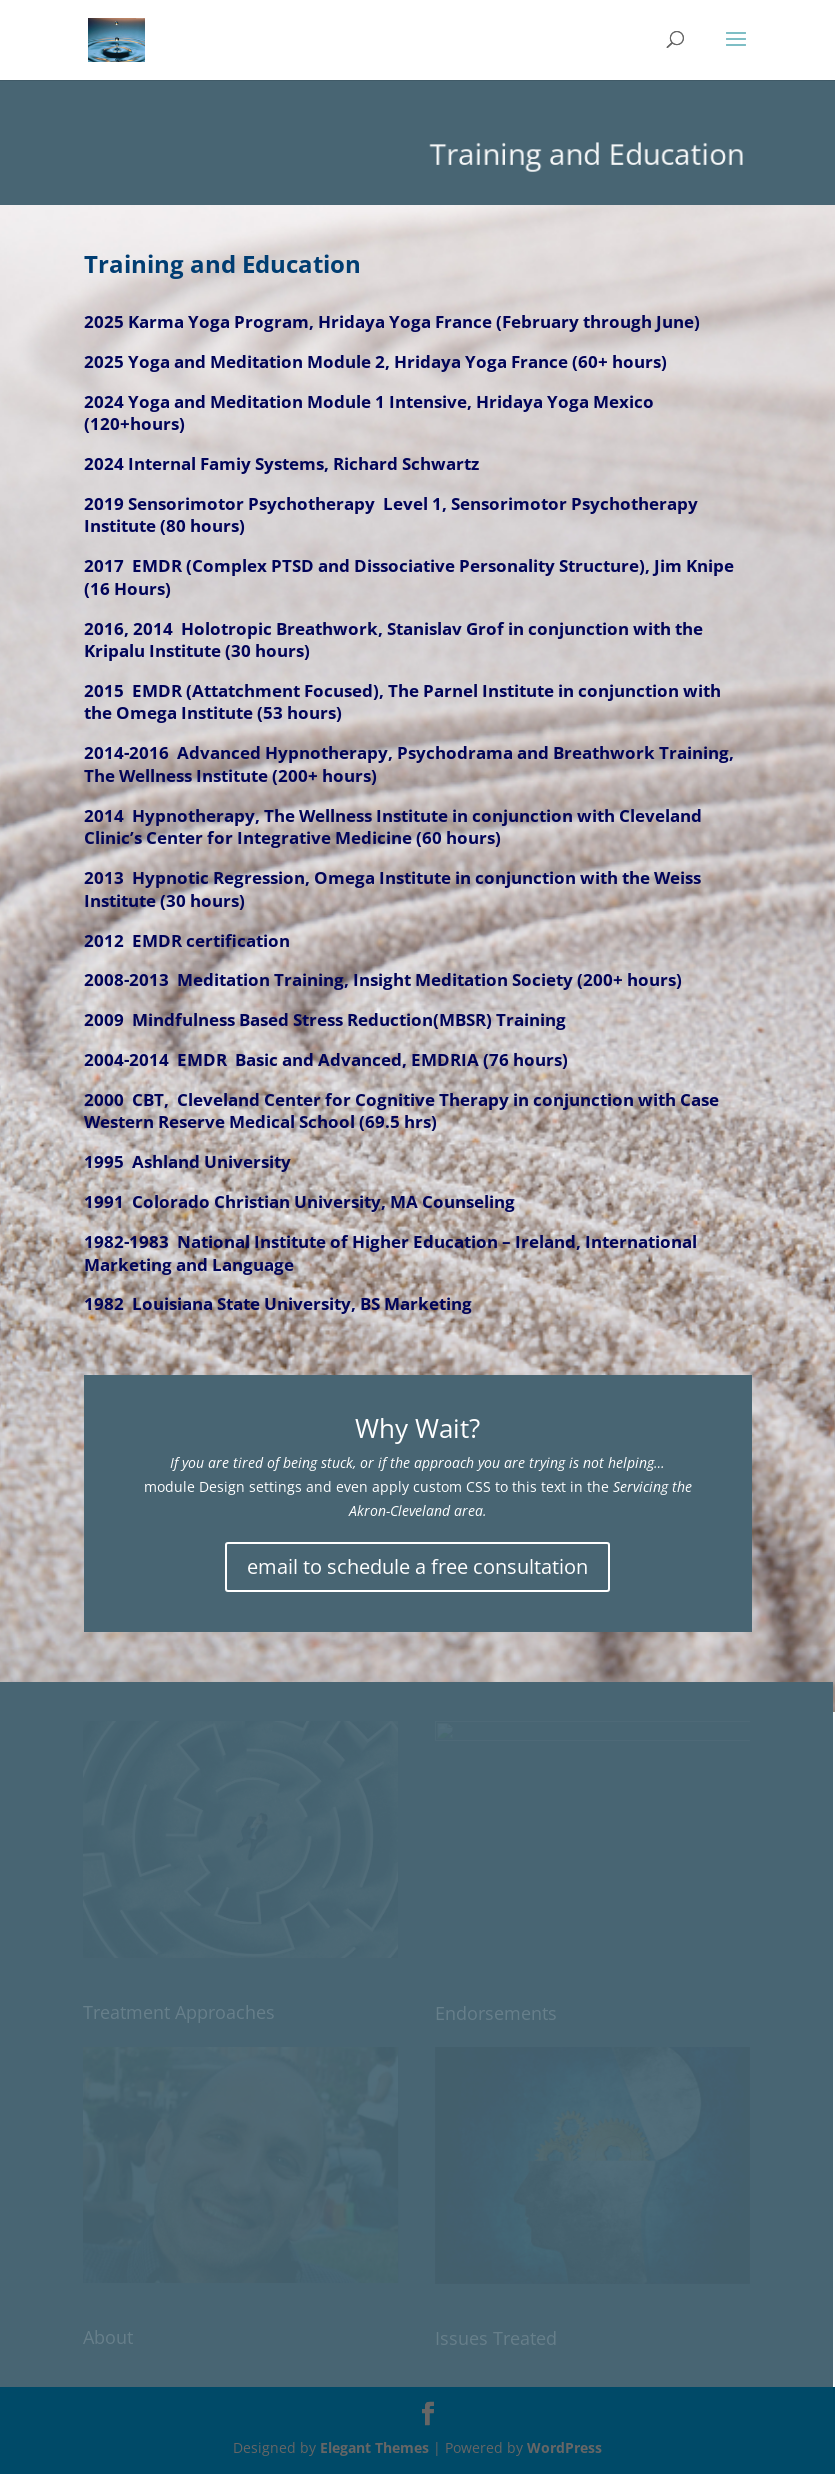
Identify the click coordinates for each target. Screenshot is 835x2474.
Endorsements (496, 2013)
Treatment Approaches (179, 2012)
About (108, 2337)
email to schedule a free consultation (417, 1566)
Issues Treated (496, 2338)
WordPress (564, 2447)
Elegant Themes (374, 2447)
